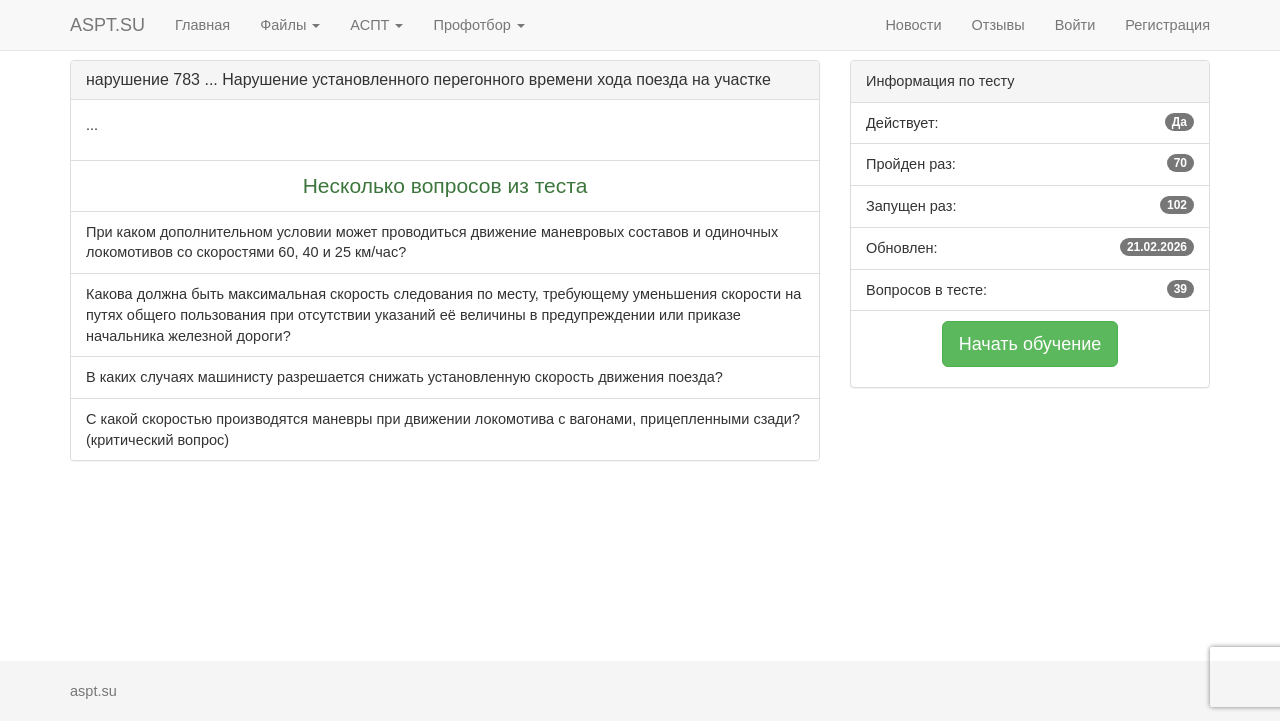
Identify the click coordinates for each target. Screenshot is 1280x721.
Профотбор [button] (478, 25)
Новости (913, 25)
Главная (202, 25)
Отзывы (998, 25)
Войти (1075, 25)
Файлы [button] (290, 25)
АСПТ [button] (376, 25)
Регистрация (1167, 25)
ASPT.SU (107, 25)
